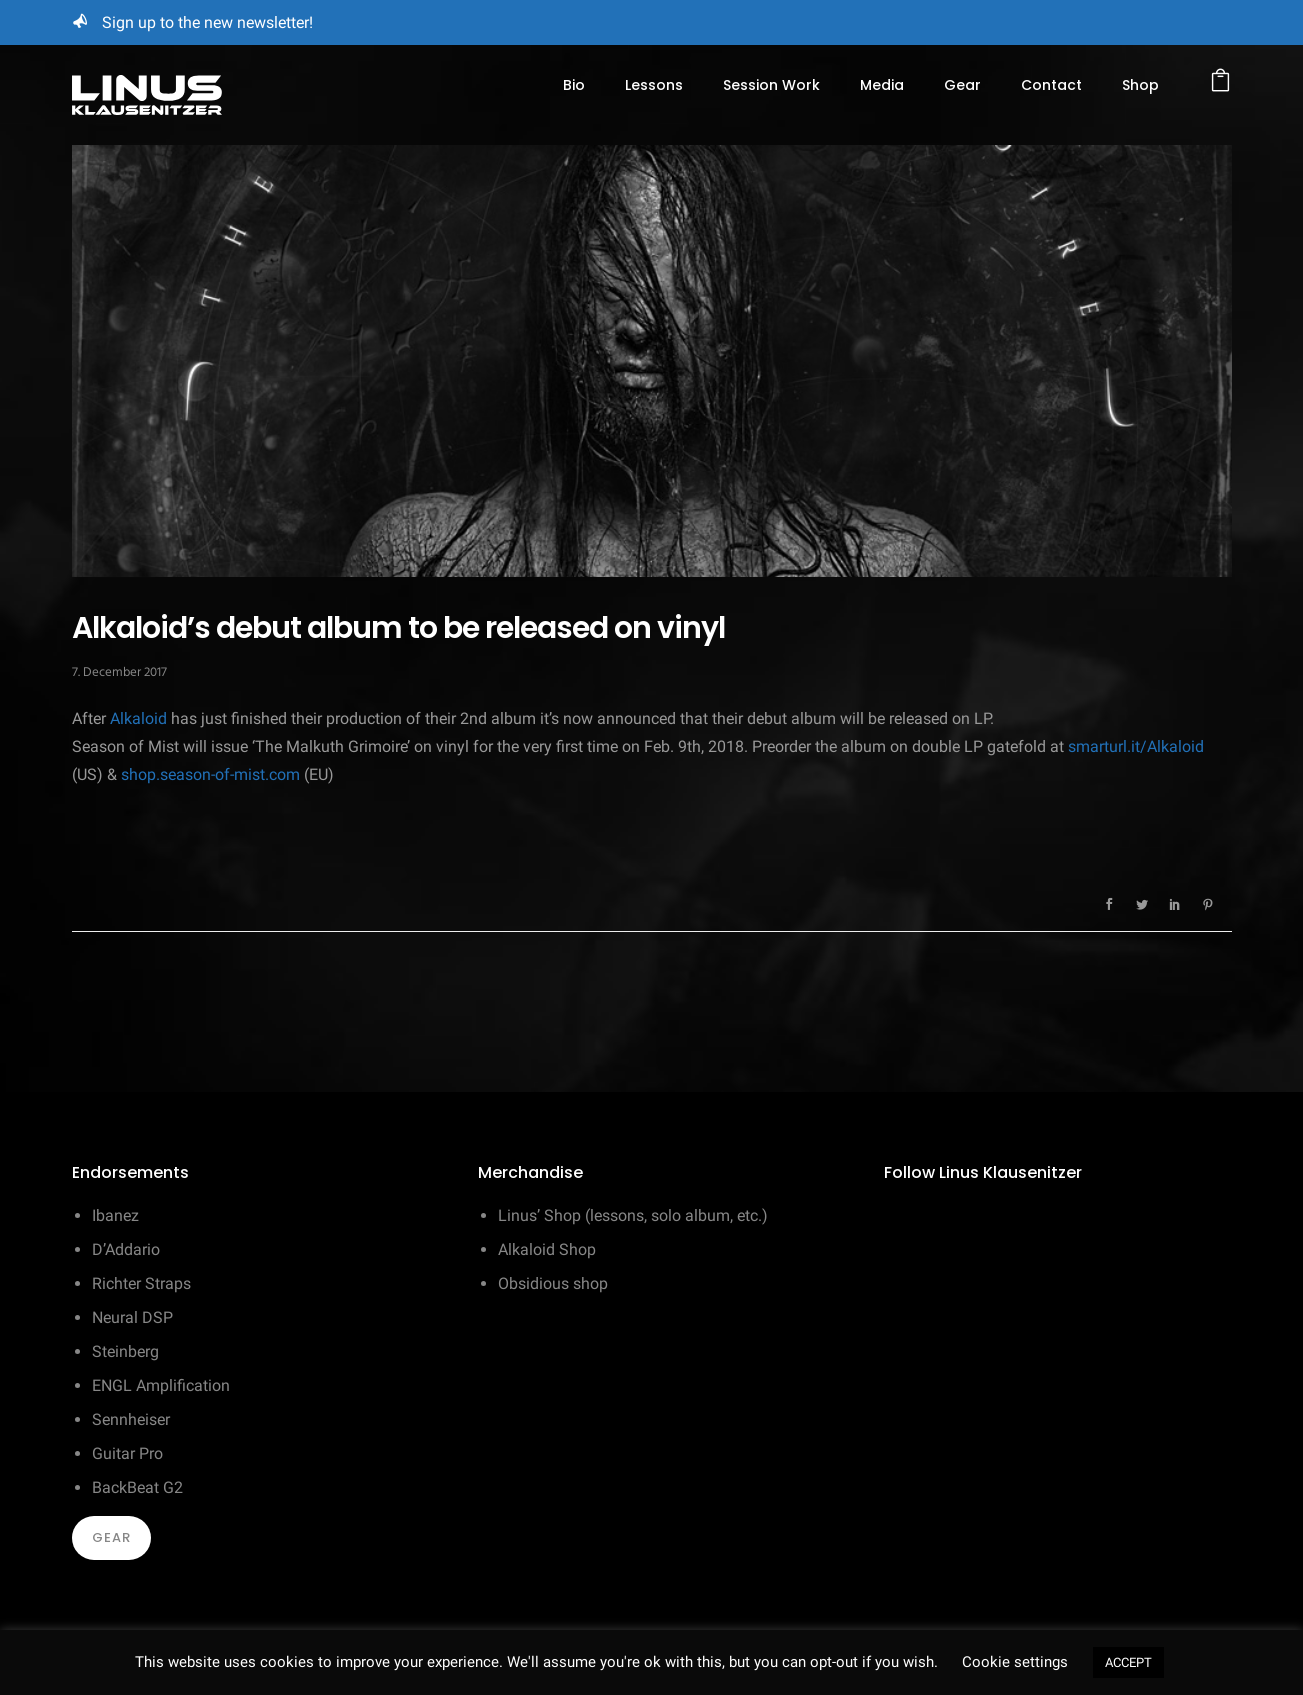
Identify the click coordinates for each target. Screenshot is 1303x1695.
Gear (962, 85)
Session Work (771, 85)
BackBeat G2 (137, 1487)
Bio (574, 85)
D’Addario (126, 1249)
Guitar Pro (127, 1453)
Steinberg (125, 1351)
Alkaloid (138, 718)
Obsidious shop (553, 1283)
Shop (1140, 85)
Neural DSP (132, 1317)
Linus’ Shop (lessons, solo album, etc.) (633, 1215)
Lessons (654, 85)
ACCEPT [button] (1128, 1662)
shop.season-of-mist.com (210, 774)
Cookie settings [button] (1015, 1662)
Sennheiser (131, 1419)
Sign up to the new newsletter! (207, 22)
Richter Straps (141, 1283)
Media (882, 85)
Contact (1051, 85)
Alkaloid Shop (547, 1249)
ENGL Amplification (161, 1385)
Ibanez (115, 1215)
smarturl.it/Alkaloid (1136, 746)
